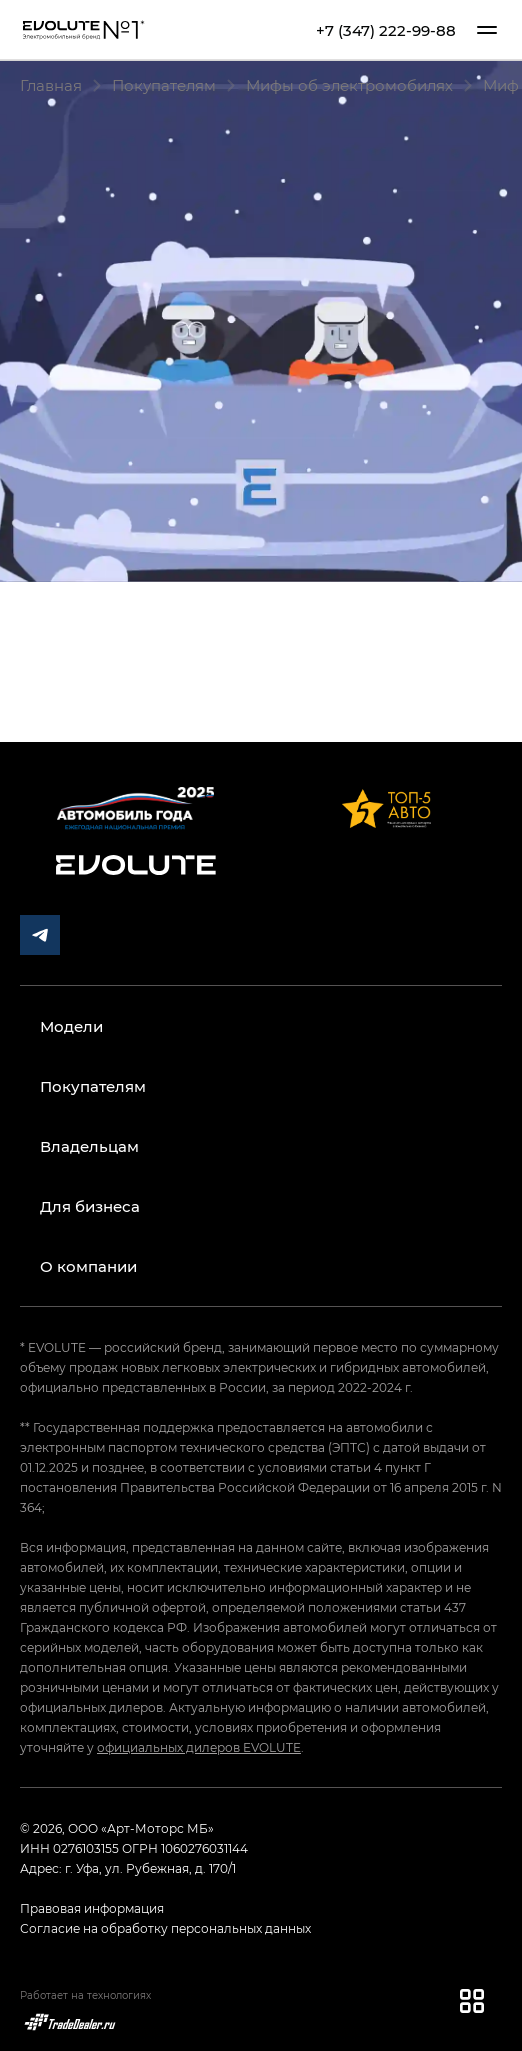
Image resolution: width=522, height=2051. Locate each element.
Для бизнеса (90, 1206)
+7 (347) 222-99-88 (386, 30)
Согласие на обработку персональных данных (165, 1928)
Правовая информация (92, 1908)
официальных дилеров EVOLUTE (199, 1747)
